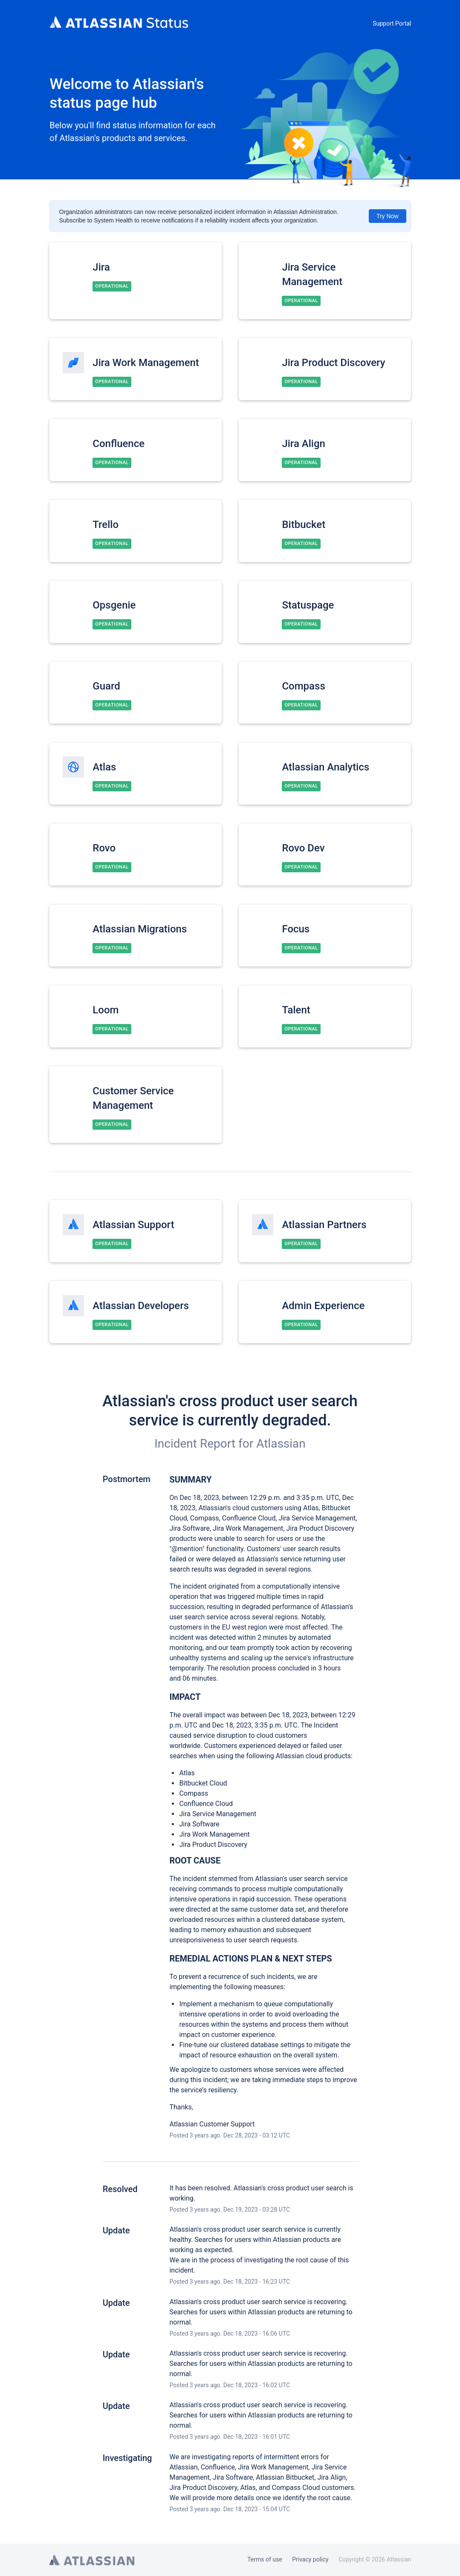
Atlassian (281, 1444)
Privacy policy (310, 2559)
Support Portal (392, 23)
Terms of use (264, 2559)
